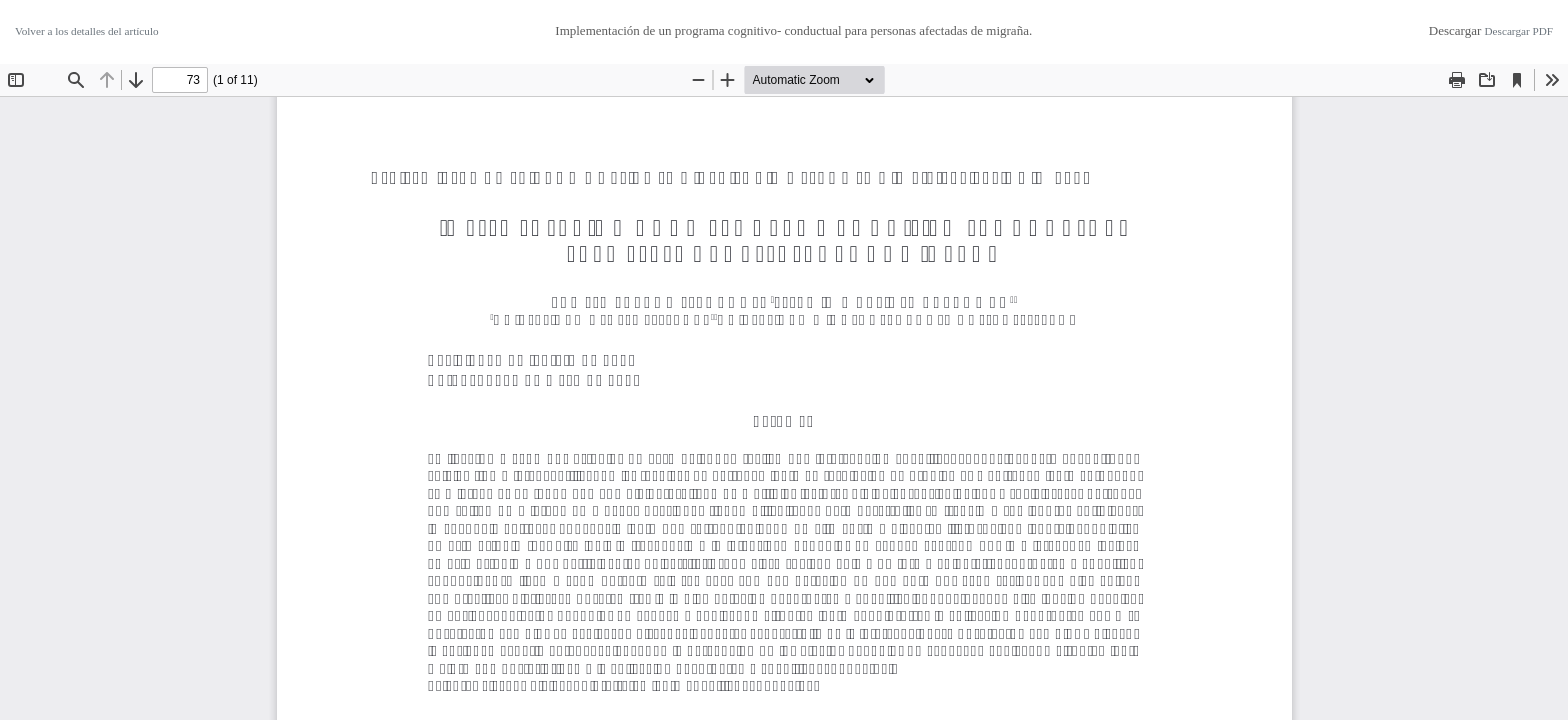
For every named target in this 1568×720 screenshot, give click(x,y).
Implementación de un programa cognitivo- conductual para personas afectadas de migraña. (793, 30)
